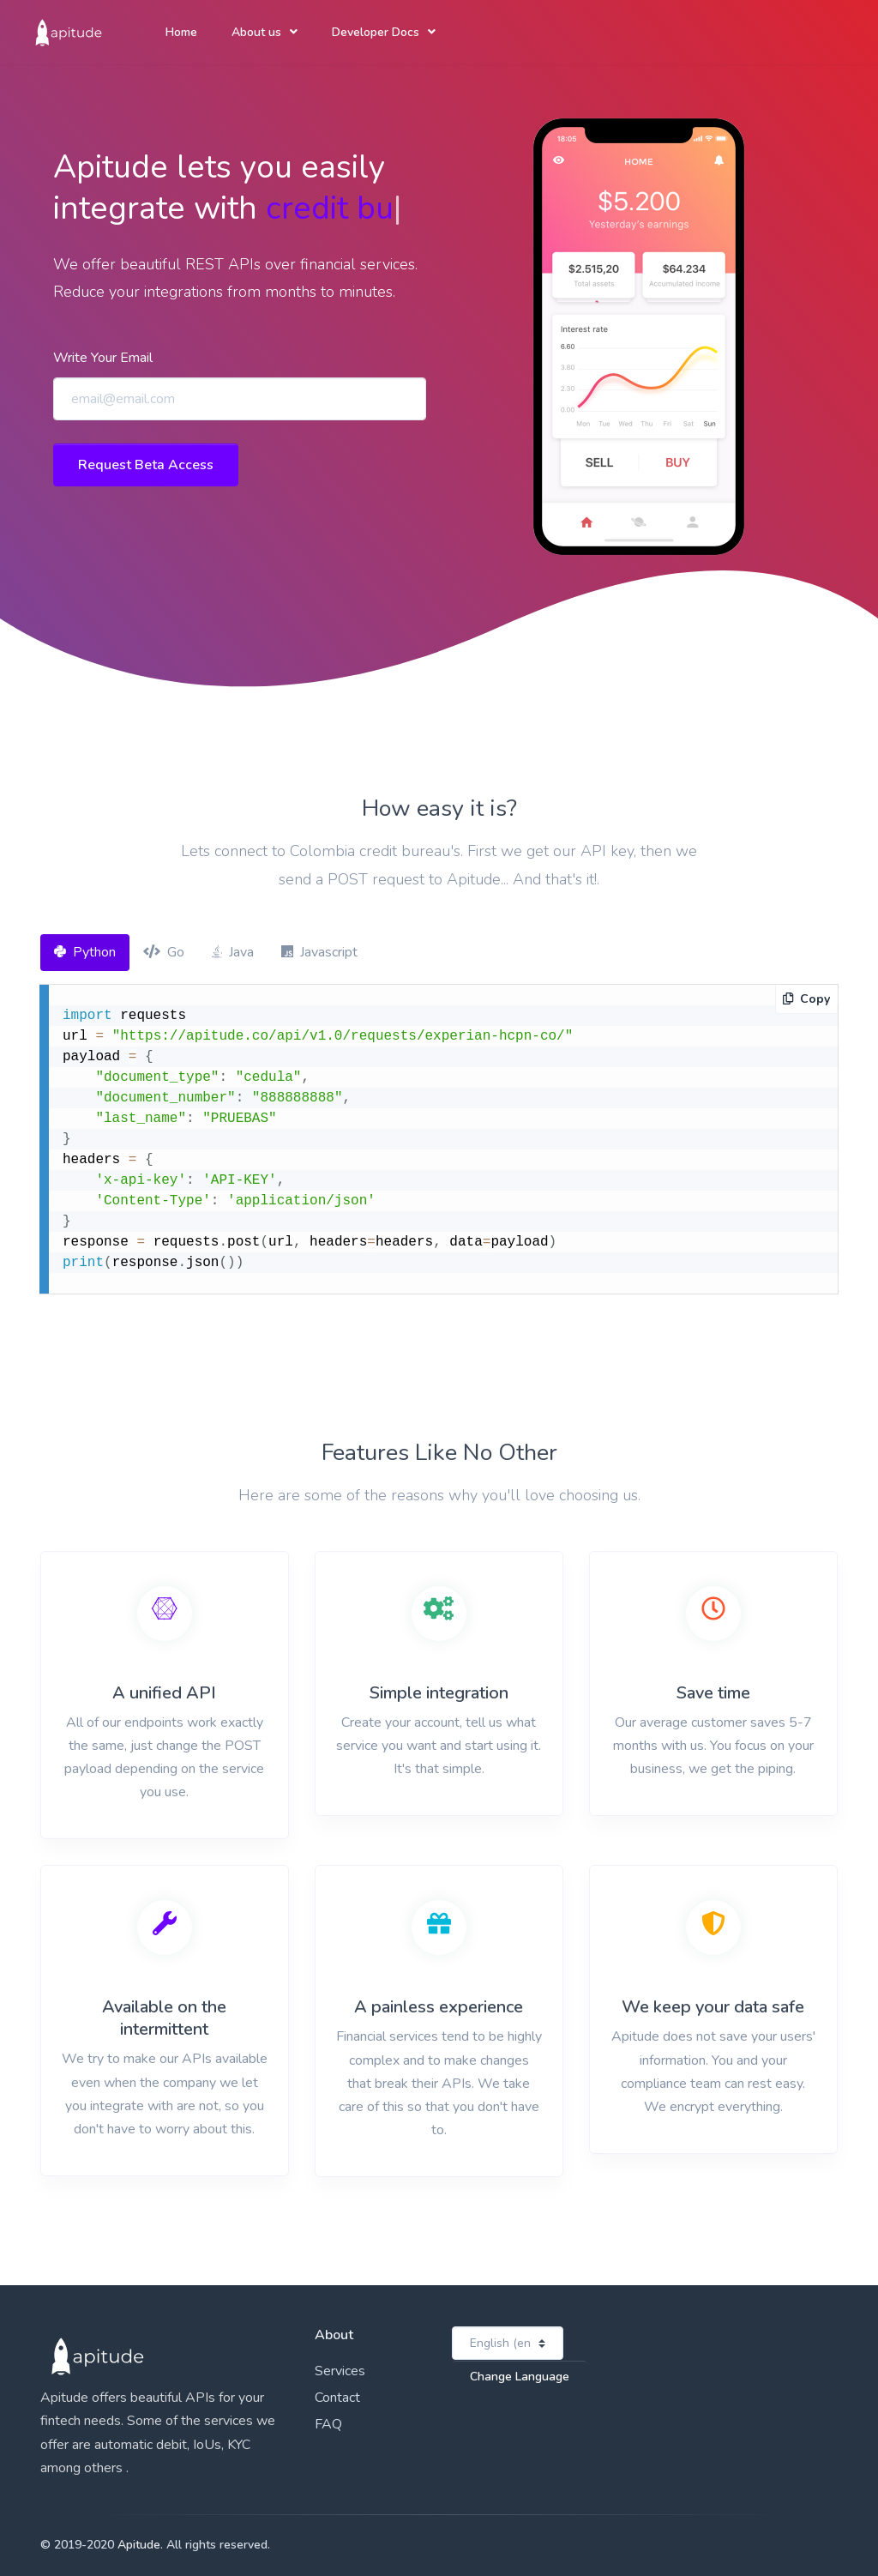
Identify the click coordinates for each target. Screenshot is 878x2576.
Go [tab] (163, 952)
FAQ (328, 2424)
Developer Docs (375, 32)
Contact (337, 2397)
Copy (806, 999)
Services (340, 2371)
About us (256, 32)
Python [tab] (85, 952)
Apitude (138, 2545)
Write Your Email (103, 357)
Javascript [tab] (319, 952)
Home (181, 32)
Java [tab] (233, 952)
